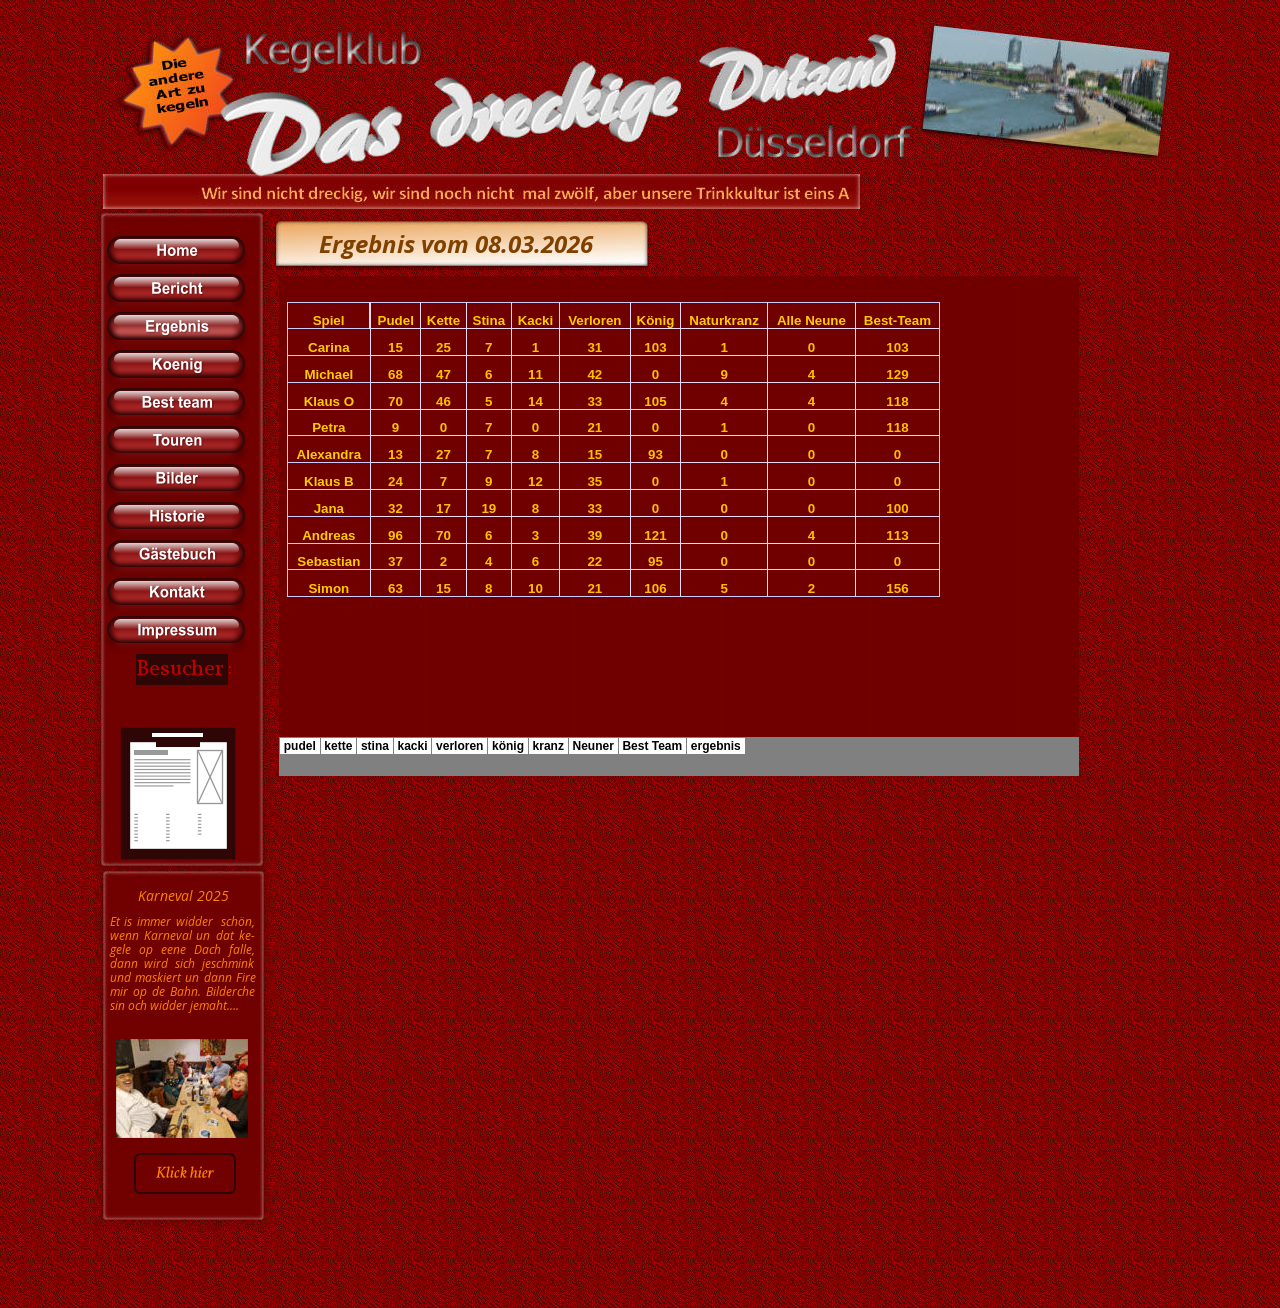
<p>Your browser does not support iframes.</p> (679, 526)
